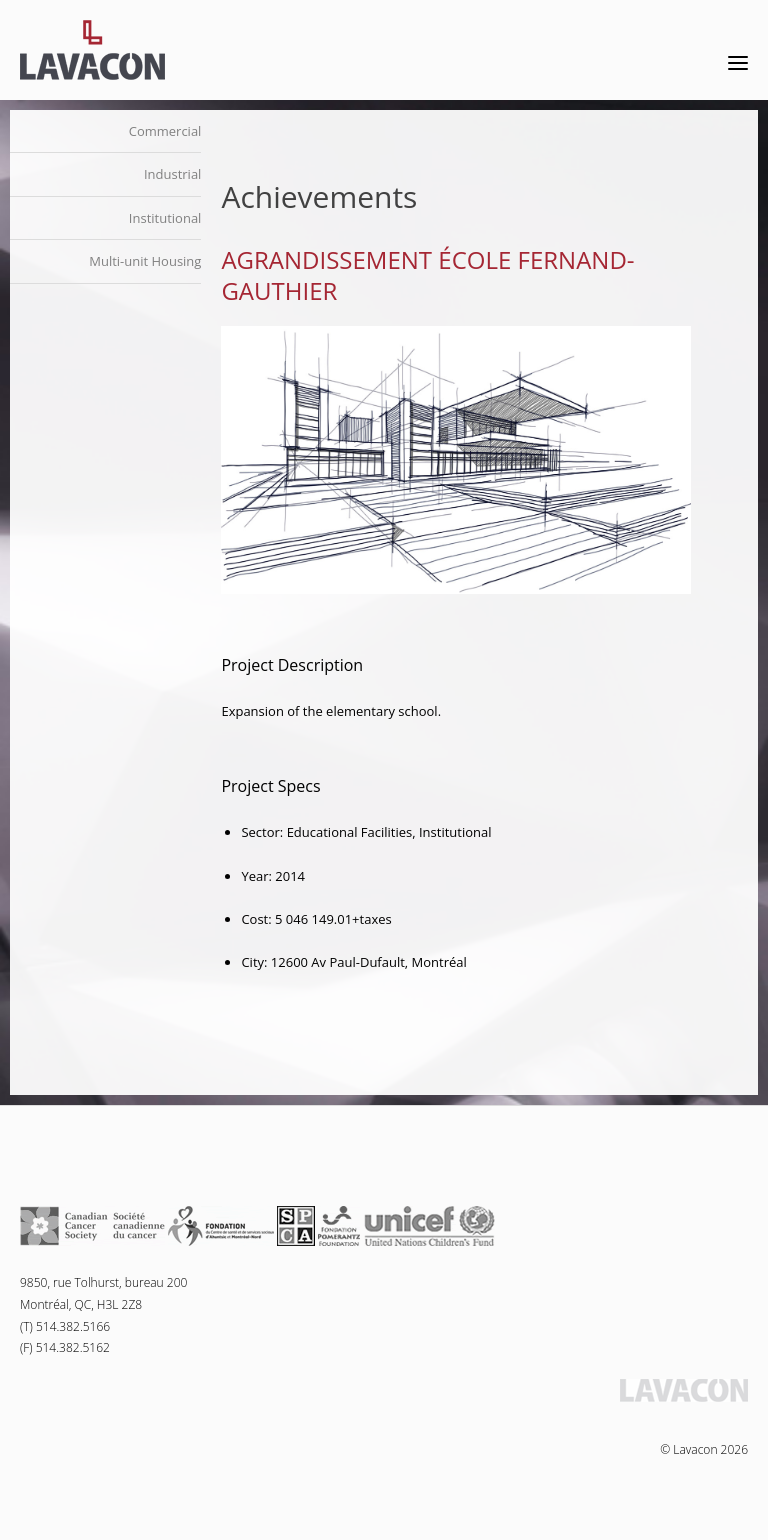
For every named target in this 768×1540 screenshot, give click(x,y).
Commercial (165, 131)
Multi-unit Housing (145, 261)
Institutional (165, 218)
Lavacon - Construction (92, 50)
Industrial (172, 174)
